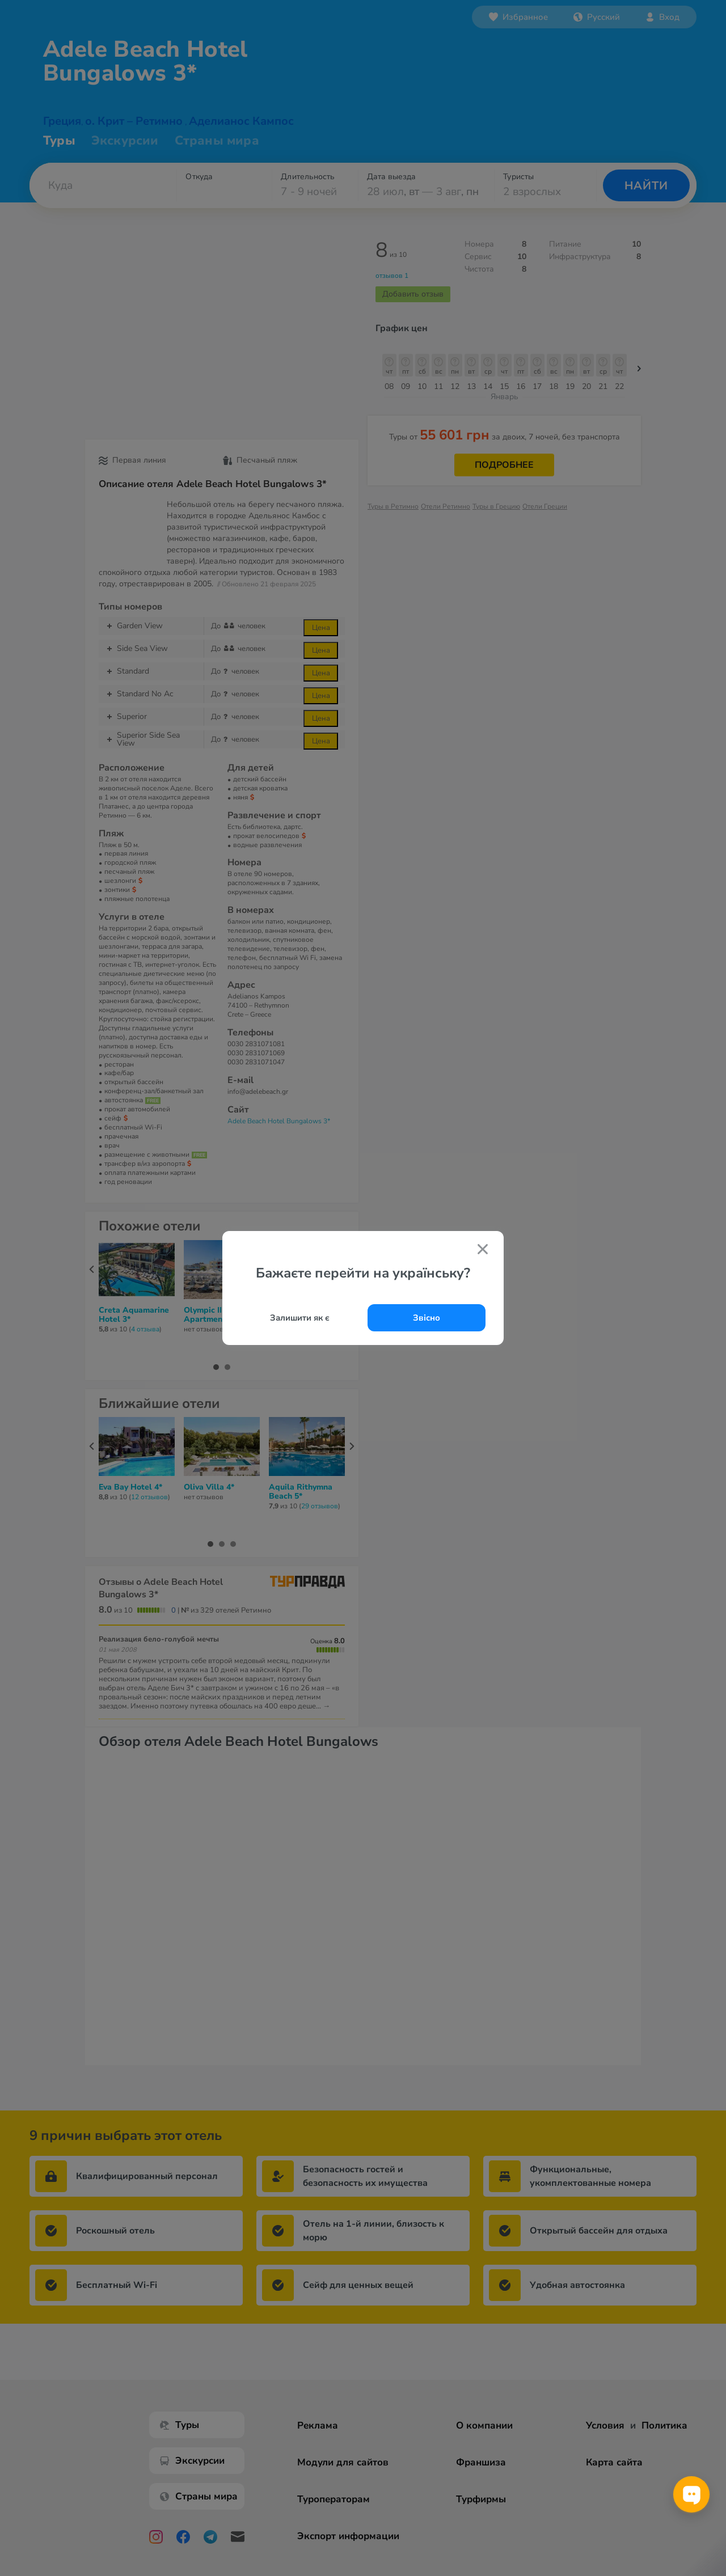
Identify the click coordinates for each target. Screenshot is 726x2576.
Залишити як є (300, 1317)
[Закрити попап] (482, 1250)
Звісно (426, 1317)
